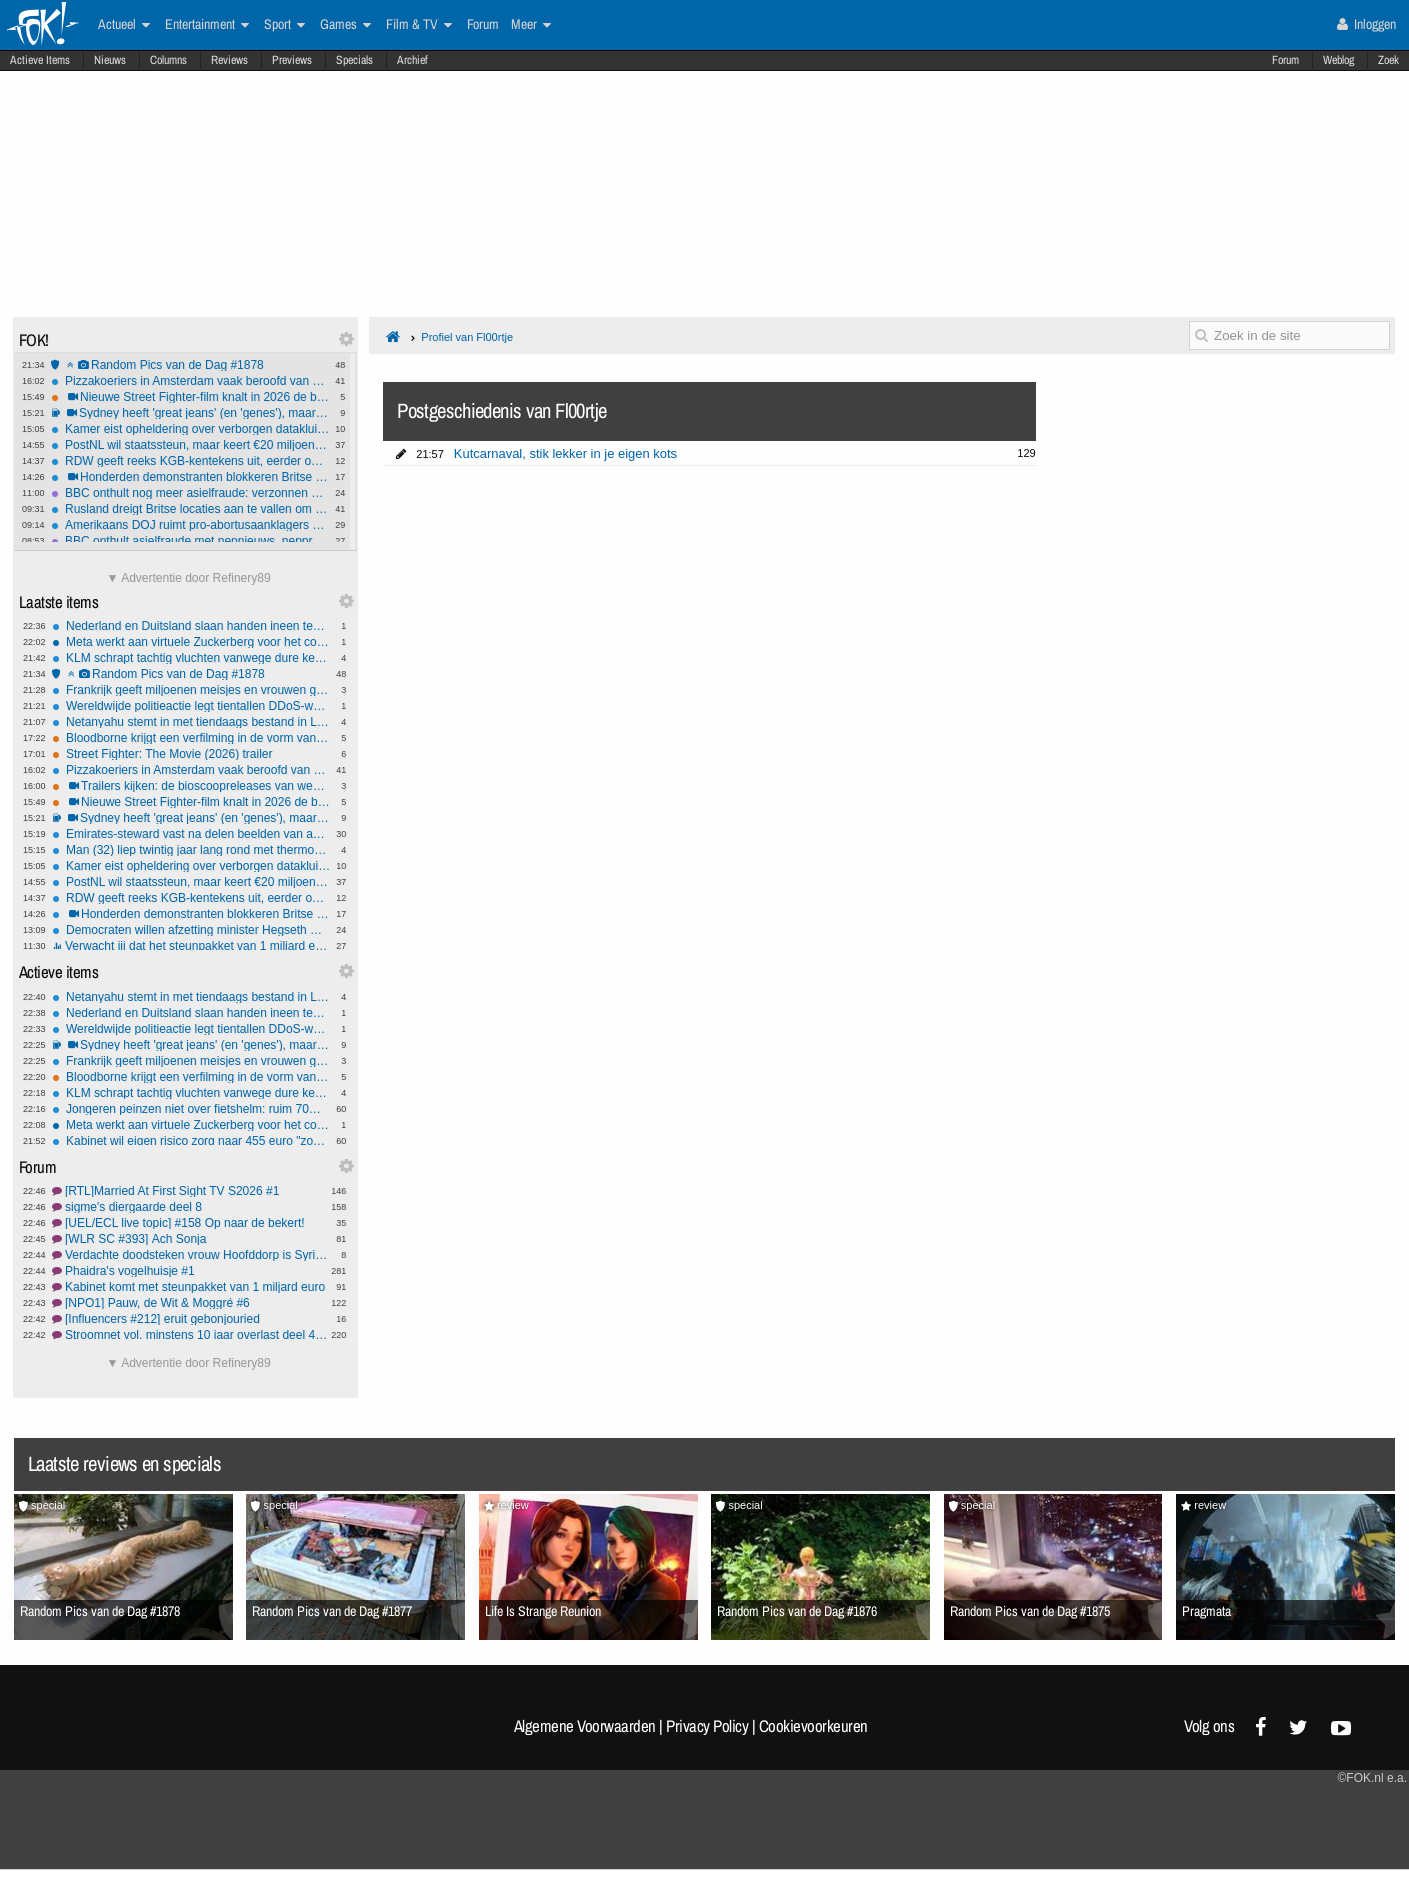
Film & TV (419, 25)
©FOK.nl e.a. (1372, 1778)
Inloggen (1366, 24)
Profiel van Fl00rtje (467, 337)
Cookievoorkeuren (813, 1726)
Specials (354, 60)
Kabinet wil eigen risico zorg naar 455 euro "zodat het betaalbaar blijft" (191, 1141)
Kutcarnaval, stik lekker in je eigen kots (565, 453)
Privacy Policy (707, 1726)
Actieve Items (40, 60)
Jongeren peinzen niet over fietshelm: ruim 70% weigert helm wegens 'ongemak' (191, 1109)
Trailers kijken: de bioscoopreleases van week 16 (191, 786)
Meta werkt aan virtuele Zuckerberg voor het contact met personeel (191, 642)
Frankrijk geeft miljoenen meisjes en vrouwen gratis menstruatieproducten (191, 690)
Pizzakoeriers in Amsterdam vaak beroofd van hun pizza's (190, 381)
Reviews (229, 60)
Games (345, 25)
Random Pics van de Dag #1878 (190, 365)
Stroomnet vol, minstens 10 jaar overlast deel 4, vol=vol (191, 1335)
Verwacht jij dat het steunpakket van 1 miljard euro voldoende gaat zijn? (191, 946)
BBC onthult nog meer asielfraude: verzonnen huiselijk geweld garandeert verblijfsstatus (190, 493)
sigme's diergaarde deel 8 (191, 1207)
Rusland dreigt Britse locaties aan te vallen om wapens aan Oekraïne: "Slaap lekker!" (190, 509)
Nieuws (110, 60)
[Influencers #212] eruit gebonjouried (191, 1319)
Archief (412, 60)
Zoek (1388, 60)
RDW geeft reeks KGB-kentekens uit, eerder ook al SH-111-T (190, 461)
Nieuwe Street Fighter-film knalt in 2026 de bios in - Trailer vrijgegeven (190, 397)
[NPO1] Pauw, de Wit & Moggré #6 (191, 1303)
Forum (1285, 60)
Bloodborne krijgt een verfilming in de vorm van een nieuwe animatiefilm (191, 738)
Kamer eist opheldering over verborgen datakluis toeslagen (190, 429)
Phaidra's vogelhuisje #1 (191, 1271)
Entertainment (207, 25)
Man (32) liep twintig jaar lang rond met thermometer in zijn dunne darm (191, 850)
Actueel (124, 25)
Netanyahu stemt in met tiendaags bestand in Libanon (191, 722)
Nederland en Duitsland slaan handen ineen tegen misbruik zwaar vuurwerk (191, 626)
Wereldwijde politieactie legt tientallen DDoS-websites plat (191, 706)
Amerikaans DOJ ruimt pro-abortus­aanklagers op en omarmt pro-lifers (190, 525)
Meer (531, 25)
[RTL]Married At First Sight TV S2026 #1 (191, 1191)
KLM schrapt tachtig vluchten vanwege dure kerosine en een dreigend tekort (191, 658)
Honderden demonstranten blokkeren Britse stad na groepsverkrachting (190, 477)
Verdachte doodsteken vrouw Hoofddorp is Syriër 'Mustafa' (191, 1255)
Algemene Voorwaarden (585, 1726)
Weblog (1338, 60)
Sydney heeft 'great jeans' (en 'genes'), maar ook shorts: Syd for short (190, 413)
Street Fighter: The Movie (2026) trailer (191, 754)
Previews (292, 60)
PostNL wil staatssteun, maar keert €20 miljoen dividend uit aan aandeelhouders (190, 445)
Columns (168, 60)
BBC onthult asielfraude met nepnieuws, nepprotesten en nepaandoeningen (190, 541)
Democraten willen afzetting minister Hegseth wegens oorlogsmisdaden (191, 930)
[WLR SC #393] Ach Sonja (191, 1239)
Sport (284, 25)
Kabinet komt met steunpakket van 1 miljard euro (191, 1287)
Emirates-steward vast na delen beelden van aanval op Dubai (191, 834)
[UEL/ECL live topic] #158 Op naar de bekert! (191, 1223)
